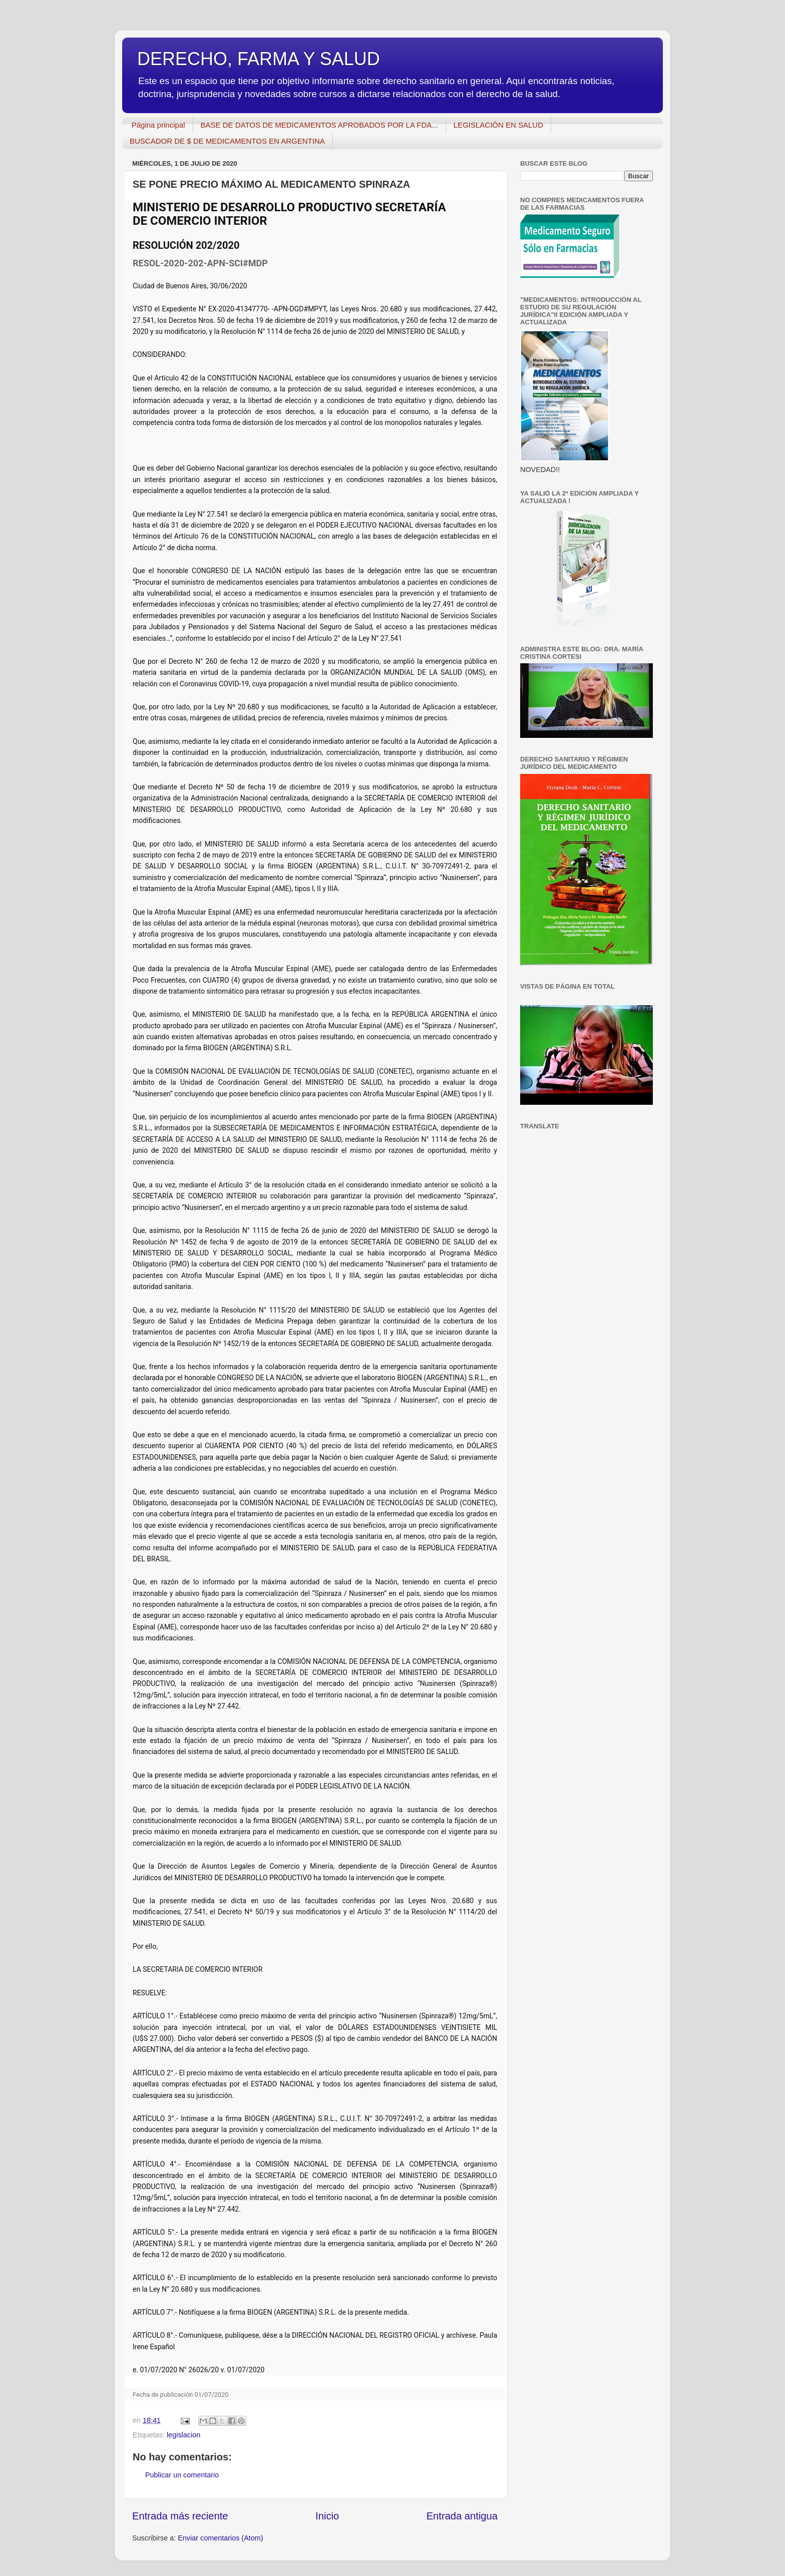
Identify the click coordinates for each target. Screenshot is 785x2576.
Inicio (327, 2515)
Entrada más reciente (180, 2515)
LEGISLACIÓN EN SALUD (498, 125)
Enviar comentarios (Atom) (220, 2538)
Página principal (158, 125)
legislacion (183, 2435)
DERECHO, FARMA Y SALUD (258, 59)
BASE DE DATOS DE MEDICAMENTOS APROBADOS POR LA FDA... (319, 125)
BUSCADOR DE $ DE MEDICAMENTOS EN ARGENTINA (227, 141)
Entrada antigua (462, 2515)
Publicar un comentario (182, 2475)
